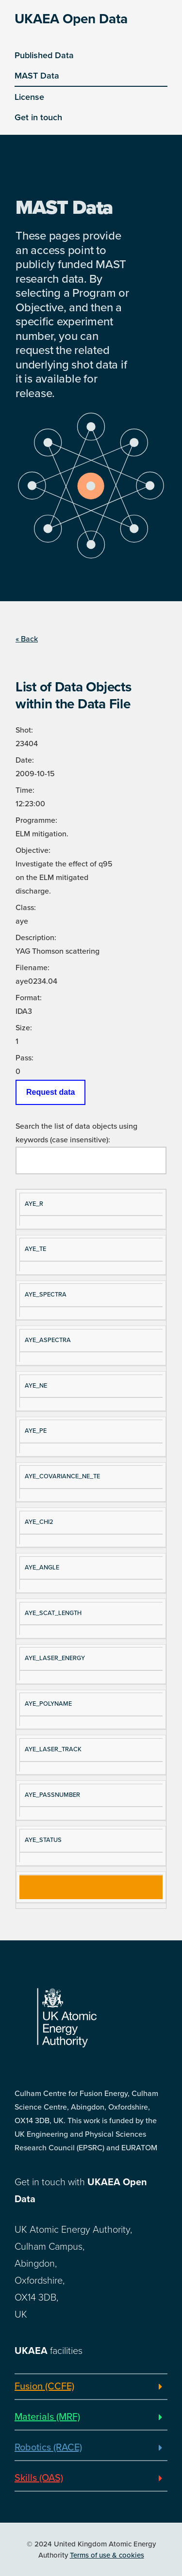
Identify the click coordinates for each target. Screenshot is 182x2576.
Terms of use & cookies (107, 2555)
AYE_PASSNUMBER (52, 1795)
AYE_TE (35, 1249)
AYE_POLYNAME (48, 1704)
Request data (50, 1092)
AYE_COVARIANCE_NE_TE (62, 1476)
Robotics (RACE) (48, 2447)
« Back (27, 639)
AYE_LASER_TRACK (53, 1749)
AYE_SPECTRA (45, 1294)
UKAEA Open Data (71, 19)
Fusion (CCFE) (44, 2386)
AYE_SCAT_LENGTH (53, 1613)
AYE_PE (36, 1431)
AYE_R (34, 1204)
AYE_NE (36, 1386)
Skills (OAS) (39, 2478)
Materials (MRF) (47, 2417)
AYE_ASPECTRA (48, 1340)
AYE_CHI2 (39, 1522)
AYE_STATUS (43, 1840)
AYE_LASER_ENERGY (55, 1658)
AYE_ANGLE (42, 1567)
